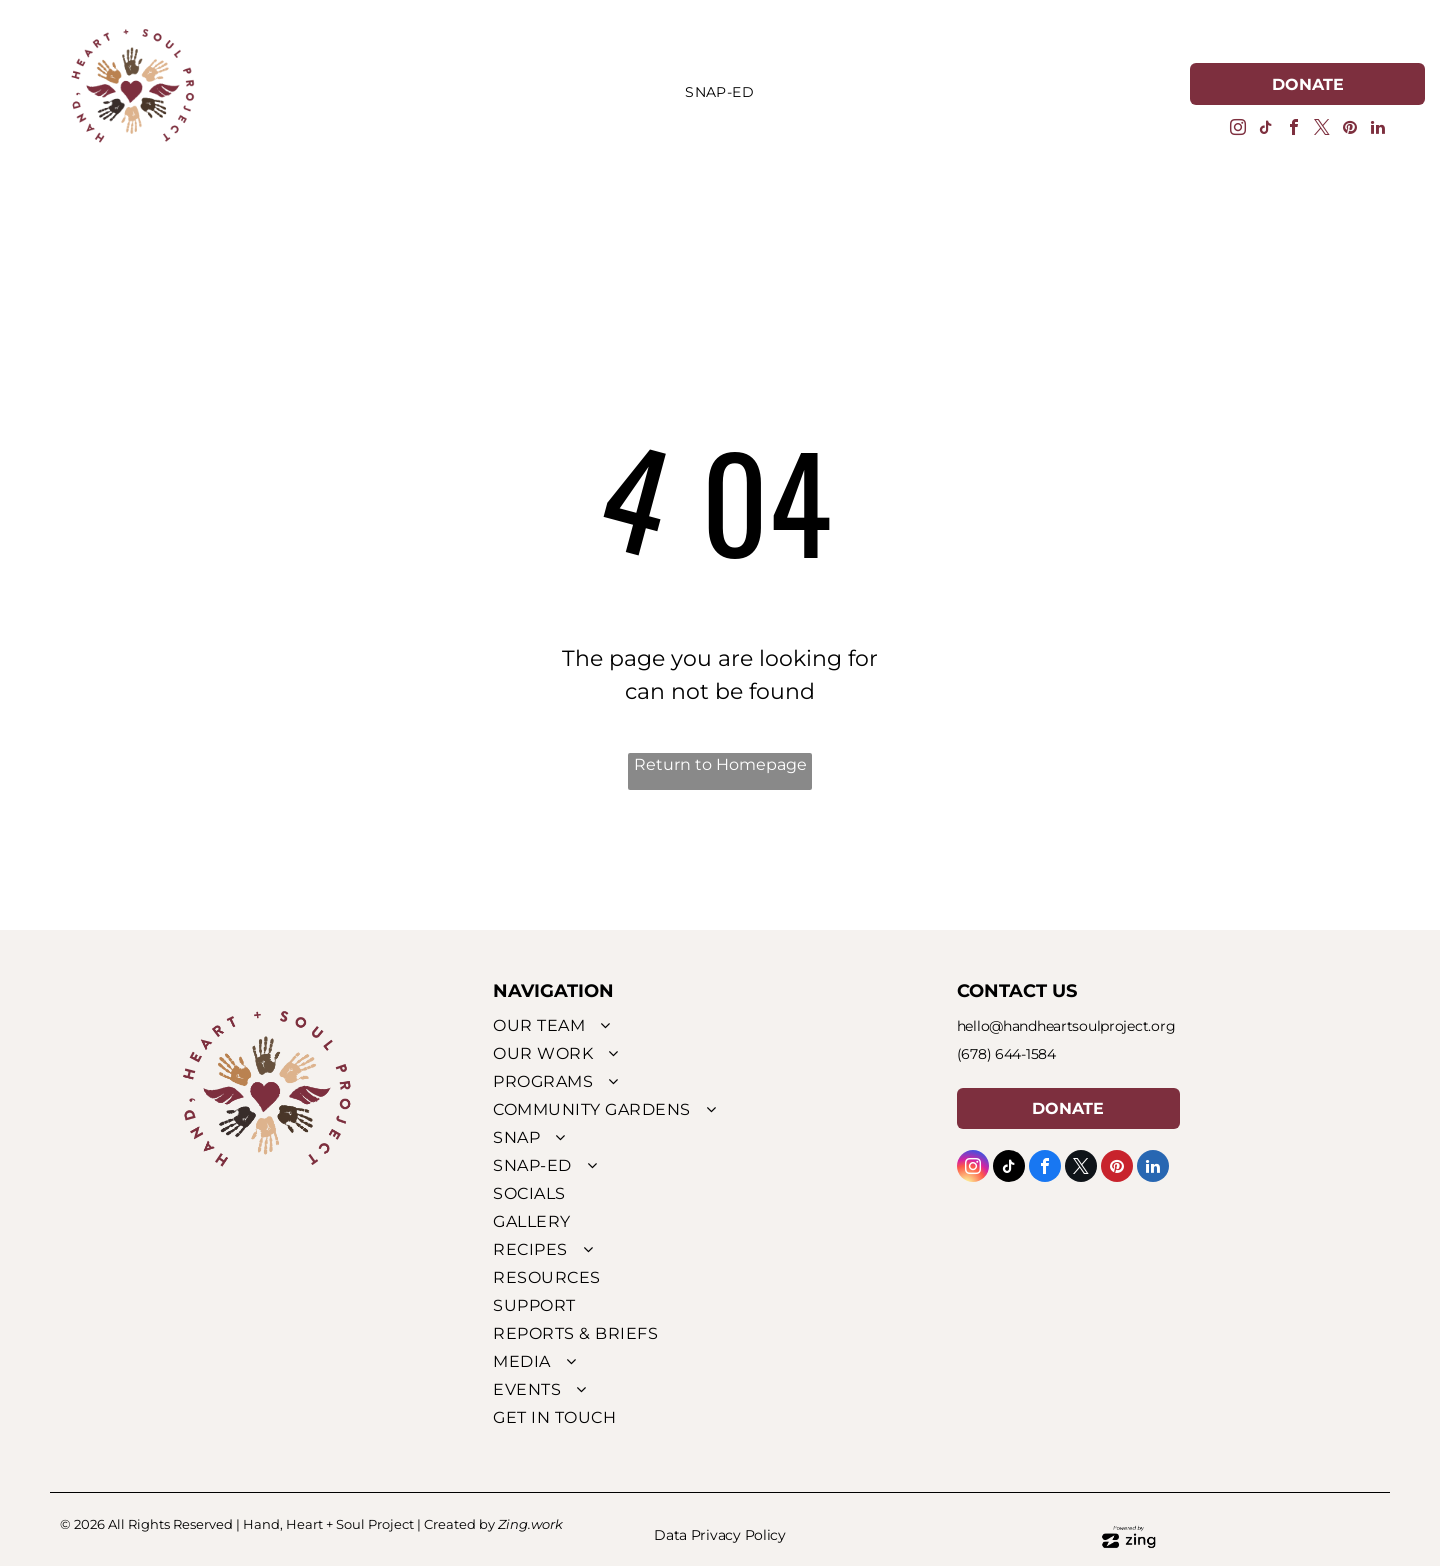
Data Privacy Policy (720, 1535)
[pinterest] (1350, 129)
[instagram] (1238, 129)
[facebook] (1294, 129)
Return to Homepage (720, 764)
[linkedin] (1378, 129)
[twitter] (1322, 129)
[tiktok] (1266, 129)
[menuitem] (719, 93)
